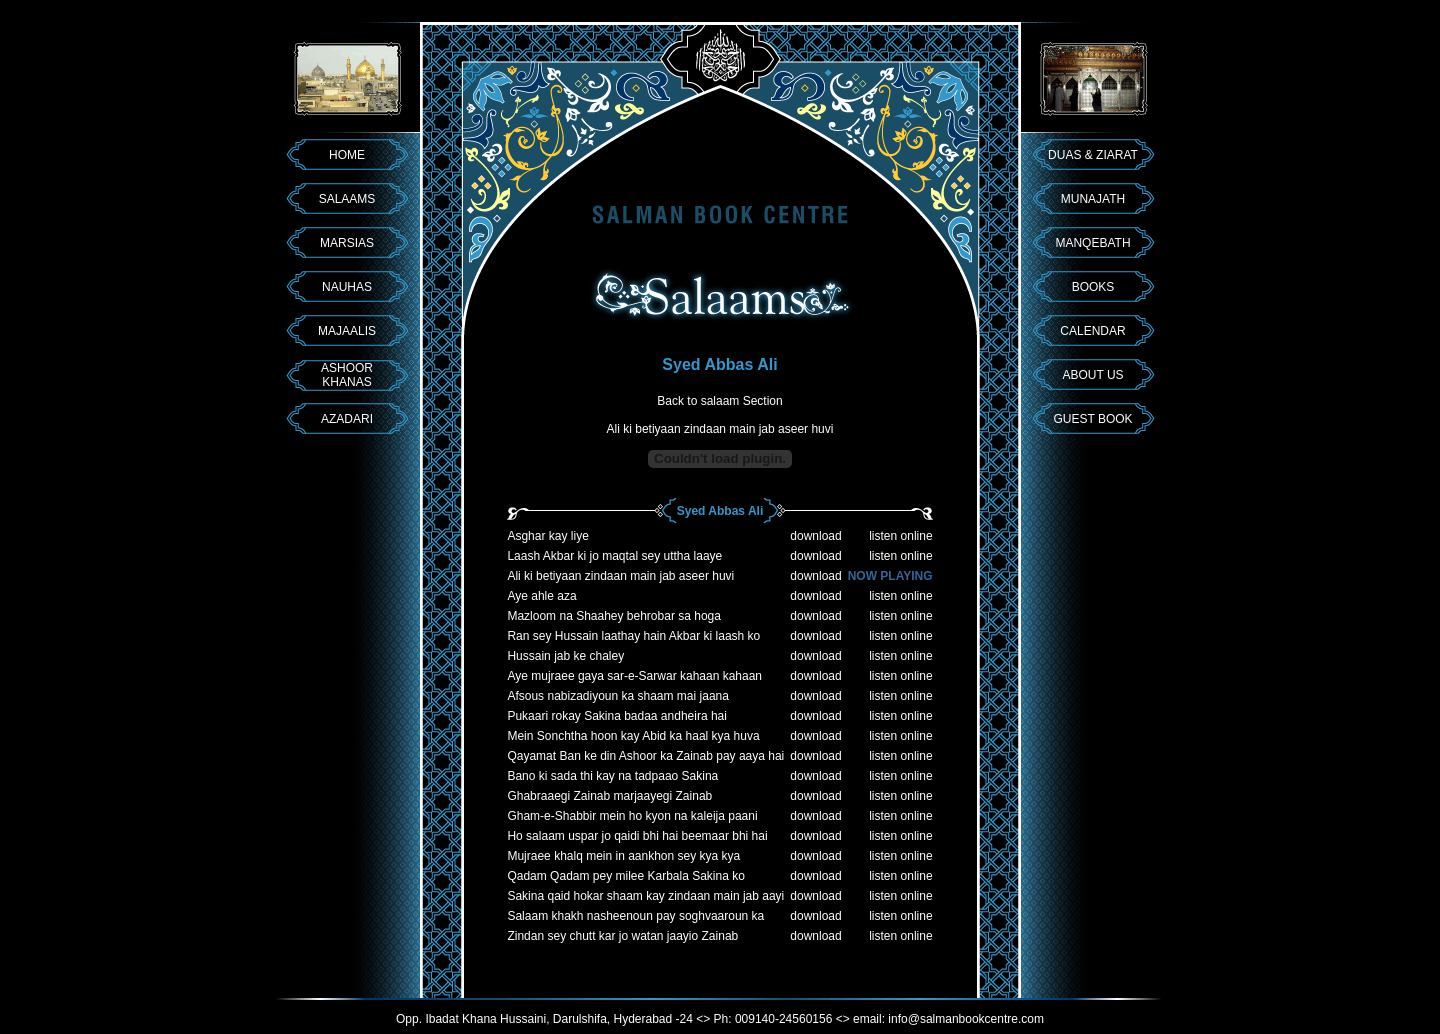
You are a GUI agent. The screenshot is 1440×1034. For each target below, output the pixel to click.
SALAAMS (347, 199)
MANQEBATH (1092, 243)
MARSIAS (347, 243)
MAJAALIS (347, 331)
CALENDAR (1092, 331)
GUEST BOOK (1092, 419)
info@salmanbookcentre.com (966, 1019)
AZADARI (347, 419)
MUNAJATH (1093, 199)
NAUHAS (347, 287)
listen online (900, 536)
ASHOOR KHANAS (347, 375)
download (815, 536)
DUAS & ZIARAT (1093, 155)
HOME (347, 155)
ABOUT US (1092, 375)
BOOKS (1093, 287)
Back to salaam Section (719, 401)
